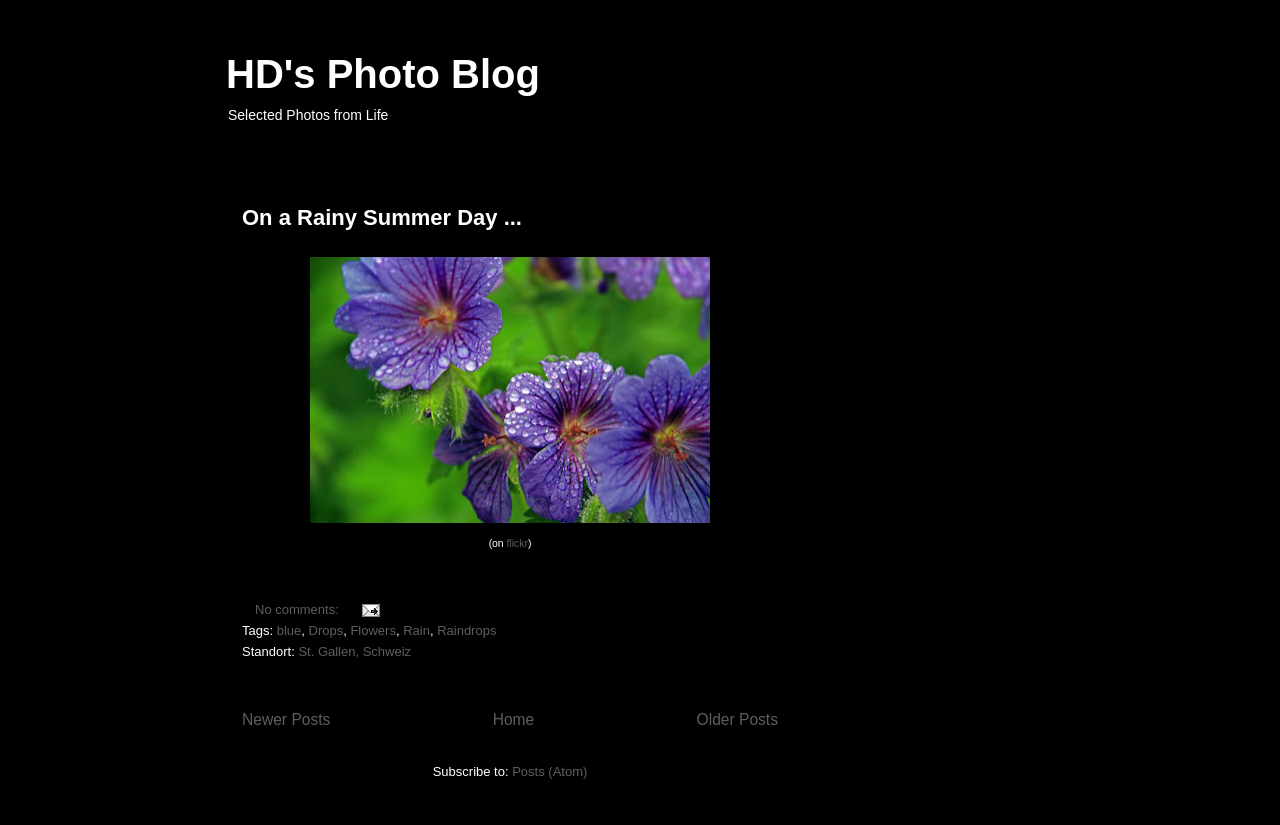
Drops (326, 630)
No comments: (298, 609)
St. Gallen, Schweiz (354, 651)
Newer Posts (286, 719)
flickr (517, 543)
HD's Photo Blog (383, 74)
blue (289, 630)
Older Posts (737, 719)
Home (514, 719)
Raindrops (466, 630)
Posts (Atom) (549, 771)
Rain (416, 630)
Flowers (373, 630)
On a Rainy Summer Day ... (382, 217)
